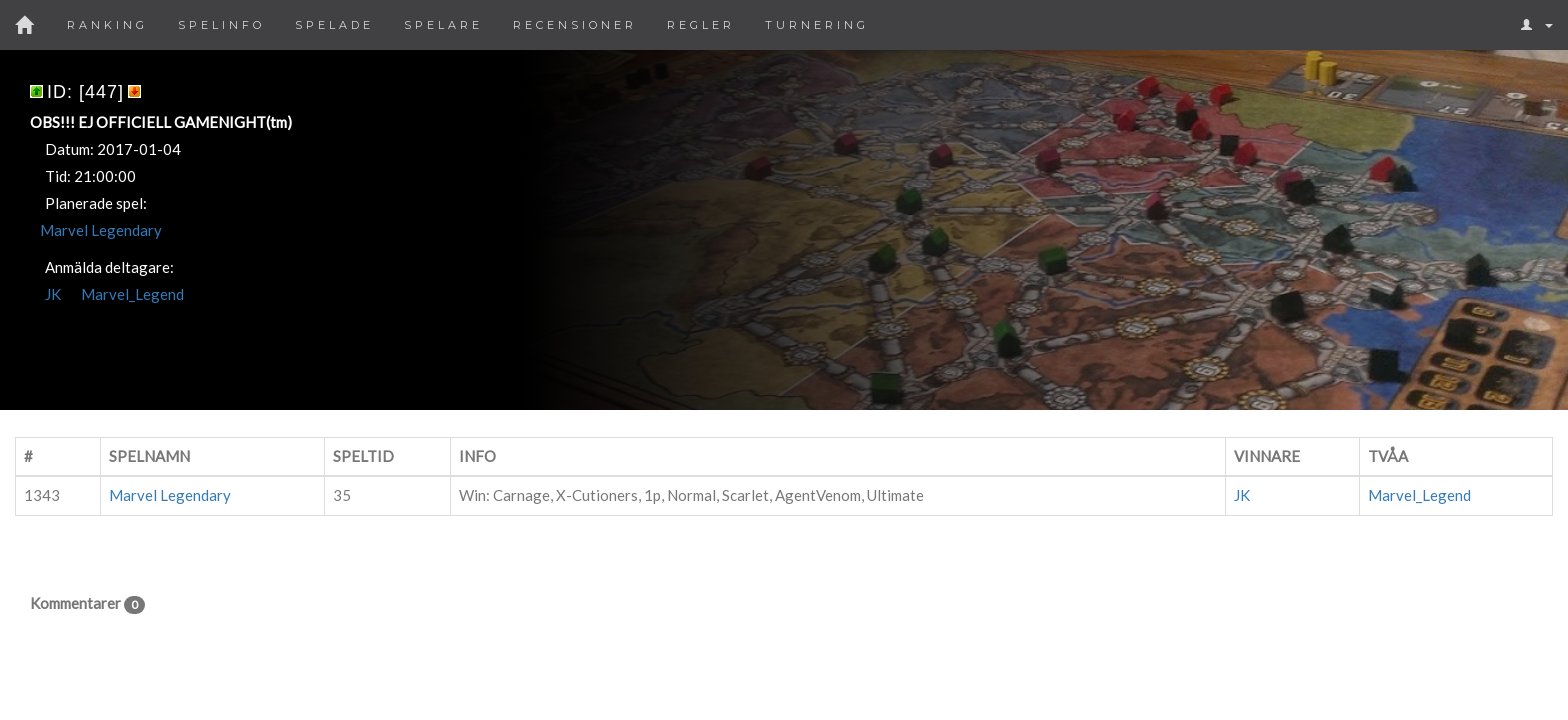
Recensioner (575, 25)
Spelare (443, 25)
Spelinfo (221, 25)
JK (53, 294)
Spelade (334, 25)
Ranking (107, 25)
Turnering (817, 25)
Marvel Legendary (101, 230)
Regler (701, 25)
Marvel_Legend (132, 294)
